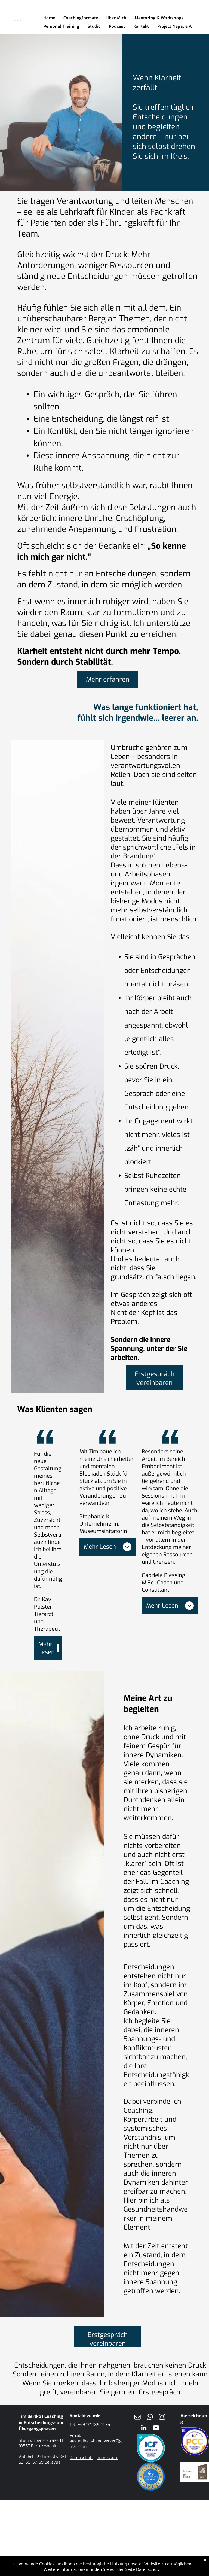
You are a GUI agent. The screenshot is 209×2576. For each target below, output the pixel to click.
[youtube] (156, 2428)
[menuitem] (49, 18)
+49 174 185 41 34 (94, 2424)
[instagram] (162, 2417)
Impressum (107, 2457)
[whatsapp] (150, 2417)
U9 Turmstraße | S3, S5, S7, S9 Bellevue (42, 2459)
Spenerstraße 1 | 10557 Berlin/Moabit (41, 2443)
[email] (137, 2417)
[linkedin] (143, 2428)
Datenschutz (81, 2457)
